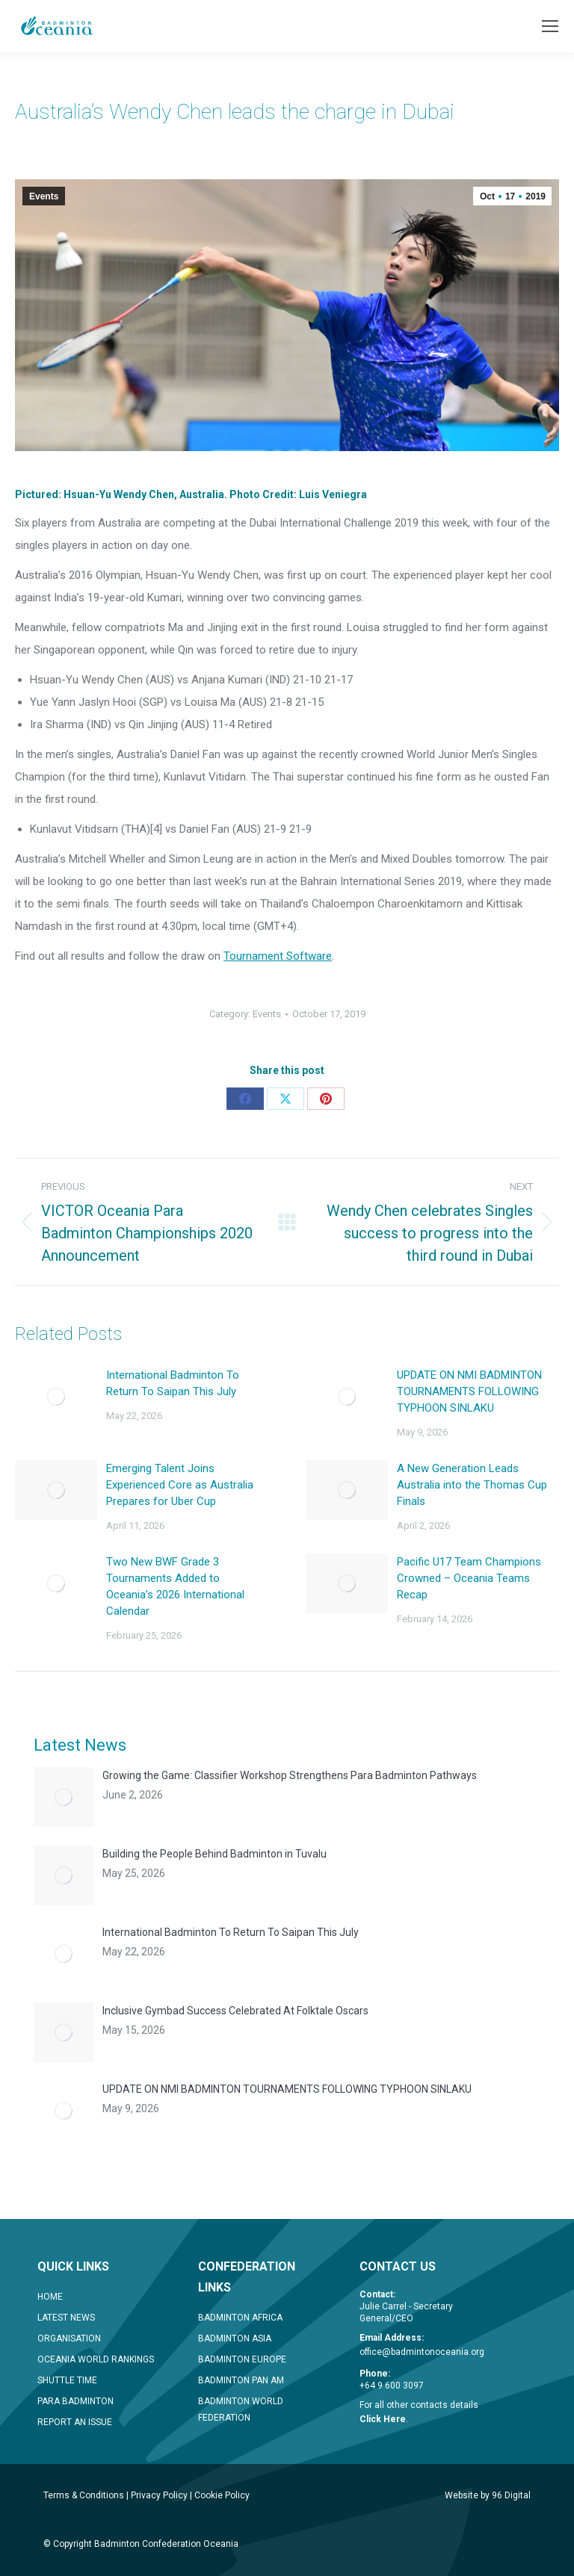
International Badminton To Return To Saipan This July (172, 1383)
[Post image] (56, 1397)
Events (43, 196)
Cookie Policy (222, 2495)
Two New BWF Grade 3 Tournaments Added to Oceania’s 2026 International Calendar (175, 1586)
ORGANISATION (69, 2338)
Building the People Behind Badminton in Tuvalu (214, 1854)
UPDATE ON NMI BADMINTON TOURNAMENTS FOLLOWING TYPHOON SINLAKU (469, 1391)
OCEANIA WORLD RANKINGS (95, 2359)
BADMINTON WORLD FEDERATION (240, 2409)
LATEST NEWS (66, 2317)
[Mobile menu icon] (550, 26)
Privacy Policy (159, 2495)
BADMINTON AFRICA (240, 2317)
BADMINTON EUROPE (242, 2359)
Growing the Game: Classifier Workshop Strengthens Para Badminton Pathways (289, 1775)
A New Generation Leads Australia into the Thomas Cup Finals (472, 1485)
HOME (50, 2296)
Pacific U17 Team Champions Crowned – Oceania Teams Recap (469, 1578)
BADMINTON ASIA (234, 2338)
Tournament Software (277, 956)
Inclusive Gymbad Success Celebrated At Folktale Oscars (235, 2011)
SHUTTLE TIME (67, 2380)
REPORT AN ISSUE (74, 2422)
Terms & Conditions (83, 2495)
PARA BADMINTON (75, 2401)
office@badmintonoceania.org (421, 2352)
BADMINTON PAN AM (241, 2380)
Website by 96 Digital (488, 2495)
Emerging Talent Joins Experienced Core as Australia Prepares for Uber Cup (179, 1485)
